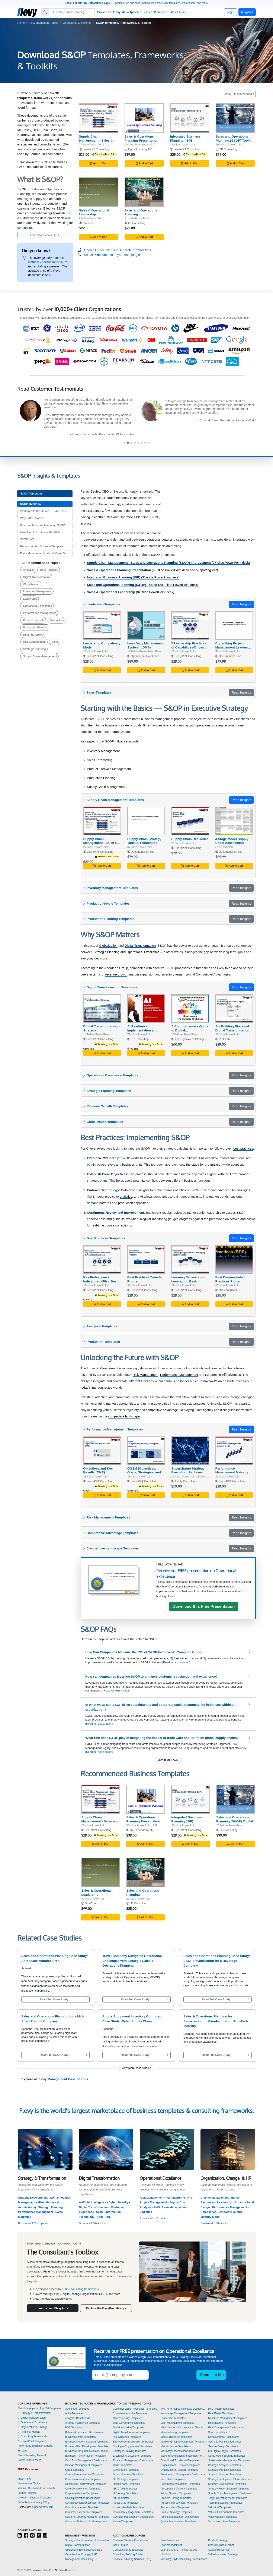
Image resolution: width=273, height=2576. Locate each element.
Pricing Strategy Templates (176, 2493)
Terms (28, 2502)
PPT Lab (224, 1039)
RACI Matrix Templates (221, 2408)
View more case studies (136, 2068)
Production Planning (35, 627)
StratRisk (88, 223)
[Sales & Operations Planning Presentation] (144, 118)
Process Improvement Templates (179, 2502)
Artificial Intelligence (92, 2202)
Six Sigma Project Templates (224, 2451)
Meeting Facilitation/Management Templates (183, 2455)
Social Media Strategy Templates (226, 2455)
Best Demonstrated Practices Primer (230, 1279)
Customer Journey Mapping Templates (87, 2516)
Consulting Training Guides (128, 2554)
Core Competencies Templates (82, 2488)
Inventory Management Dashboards (133, 2516)
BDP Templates (74, 2427)
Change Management (214, 2197)
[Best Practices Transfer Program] (146, 1259)
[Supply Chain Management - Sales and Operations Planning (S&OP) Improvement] (98, 118)
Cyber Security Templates (127, 2418)
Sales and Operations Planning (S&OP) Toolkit (234, 138)
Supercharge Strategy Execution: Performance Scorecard (189, 1472)
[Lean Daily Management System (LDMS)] (146, 625)
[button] (124, 443)
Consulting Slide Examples (128, 2549)
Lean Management (174, 2207)
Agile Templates (74, 2413)
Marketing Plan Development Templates (183, 2441)
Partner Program (26, 2492)
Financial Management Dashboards (133, 2460)
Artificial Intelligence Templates (82, 2422)
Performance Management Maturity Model (231, 1472)
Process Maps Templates (175, 2507)
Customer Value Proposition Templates (135, 2408)
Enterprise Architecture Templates (132, 2455)
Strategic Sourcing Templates (224, 2474)
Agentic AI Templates (77, 2408)
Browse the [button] (118, 12)
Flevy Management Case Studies (63, 2079)
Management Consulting (79, 2559)
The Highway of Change (190, 1039)
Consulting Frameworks (32, 2436)
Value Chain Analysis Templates (226, 2512)
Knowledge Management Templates (181, 2413)
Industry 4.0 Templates (126, 2502)
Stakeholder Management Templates (229, 2460)
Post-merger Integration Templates (180, 2483)
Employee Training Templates (129, 2451)
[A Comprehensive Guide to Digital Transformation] (190, 1008)
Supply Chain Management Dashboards (231, 2493)
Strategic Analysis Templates (224, 2465)
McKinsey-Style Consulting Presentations (184, 2559)
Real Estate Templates (221, 2413)
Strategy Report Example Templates (228, 2488)
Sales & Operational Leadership (94, 212)
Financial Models (28, 2431)
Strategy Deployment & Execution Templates (232, 2479)
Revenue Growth (33, 634)
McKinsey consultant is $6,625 (48, 262)
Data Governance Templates (129, 2422)
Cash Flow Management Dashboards (86, 2460)
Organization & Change (32, 2427)
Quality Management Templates (179, 2521)
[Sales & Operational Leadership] (98, 192)
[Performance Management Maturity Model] (234, 1450)
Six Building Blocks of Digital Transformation (232, 1028)
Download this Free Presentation (204, 1606)
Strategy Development (33, 2197)
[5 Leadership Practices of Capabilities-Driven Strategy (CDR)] (190, 625)
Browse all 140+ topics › (155, 2218)
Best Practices (49, 569)
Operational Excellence (77, 22)
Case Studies (120, 2545)
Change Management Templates (83, 2465)
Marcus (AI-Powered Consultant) (36, 2488)
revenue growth (116, 974)
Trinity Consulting (185, 1481)
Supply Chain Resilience (189, 839)
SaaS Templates (217, 2432)
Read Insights (241, 604)
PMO (157, 2207)
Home (21, 22)
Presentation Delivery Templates (179, 2488)
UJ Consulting (136, 223)
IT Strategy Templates (125, 2493)
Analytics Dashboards (77, 2418)
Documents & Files (230, 656)
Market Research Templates (176, 2436)
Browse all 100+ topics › (215, 2223)
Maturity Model (210, 2216)
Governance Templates (126, 2469)
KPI (52, 2197)
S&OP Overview (30, 504)
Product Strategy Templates (176, 2512)
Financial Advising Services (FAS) (132, 2559)
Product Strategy (217, 2540)
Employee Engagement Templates (132, 2446)
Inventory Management (37, 591)
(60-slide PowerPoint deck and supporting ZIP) (152, 570)
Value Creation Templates (222, 2516)
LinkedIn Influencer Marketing (34, 2497)
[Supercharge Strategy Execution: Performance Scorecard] (190, 1450)
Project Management (153, 2202)
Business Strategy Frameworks (130, 2540)
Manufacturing (175, 2197)
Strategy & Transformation (34, 2413)
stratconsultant (228, 1290)
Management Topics (28, 2483)
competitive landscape (124, 1416)
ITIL (108, 2216)
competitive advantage (162, 1410)
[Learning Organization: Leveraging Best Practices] (190, 1259)
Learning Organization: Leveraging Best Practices (188, 1281)
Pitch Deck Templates (173, 2479)
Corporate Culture (231, 2212)
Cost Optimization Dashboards (82, 2498)
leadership (113, 498)
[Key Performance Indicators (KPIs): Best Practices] (102, 1259)
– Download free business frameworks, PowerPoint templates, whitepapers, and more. (136, 2)
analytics (126, 1196)
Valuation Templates (219, 2507)
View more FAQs (168, 1759)
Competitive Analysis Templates (83, 2479)
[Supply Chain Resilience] (190, 821)
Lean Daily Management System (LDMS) (145, 645)
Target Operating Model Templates (227, 2498)
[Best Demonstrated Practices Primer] (234, 1259)
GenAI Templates (122, 2465)
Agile (100, 2216)
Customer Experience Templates (83, 2512)
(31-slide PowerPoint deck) (133, 577)
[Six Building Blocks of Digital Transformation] (234, 1008)
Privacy (38, 2502)
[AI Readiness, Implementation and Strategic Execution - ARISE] (146, 1008)
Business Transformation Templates (85, 2455)
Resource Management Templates (227, 2418)
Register (247, 12)
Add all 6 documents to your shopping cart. (114, 255)
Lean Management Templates (177, 2422)
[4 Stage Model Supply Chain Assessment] (234, 821)
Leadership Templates (173, 2418)
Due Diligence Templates (127, 2436)
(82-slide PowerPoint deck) (130, 592)
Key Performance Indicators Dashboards (183, 2408)
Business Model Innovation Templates (86, 2441)
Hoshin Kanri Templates (126, 2483)
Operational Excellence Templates (180, 2460)
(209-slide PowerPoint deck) (142, 585)
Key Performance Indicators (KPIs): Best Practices (100, 1281)
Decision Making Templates (128, 2427)
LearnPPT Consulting (96, 149)
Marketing (24, 2216)
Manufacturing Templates (175, 2432)
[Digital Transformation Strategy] (102, 1008)
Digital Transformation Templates (131, 2432)
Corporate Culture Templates (81, 2493)
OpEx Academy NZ (140, 149)
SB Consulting (228, 149)
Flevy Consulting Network (31, 2455)
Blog (46, 2502)
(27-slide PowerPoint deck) (168, 562)
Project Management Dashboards (180, 2516)
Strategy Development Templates (227, 2483)
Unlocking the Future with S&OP (40, 532)
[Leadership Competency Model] (102, 625)
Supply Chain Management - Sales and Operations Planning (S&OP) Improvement (97, 142)
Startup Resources (218, 2549)
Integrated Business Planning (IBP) (185, 138)
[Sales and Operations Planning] (144, 192)
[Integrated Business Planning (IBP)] (189, 118)
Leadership (30, 598)
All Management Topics (43, 22)
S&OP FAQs (28, 539)
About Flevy (178, 12)
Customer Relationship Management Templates (88, 2521)
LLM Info (166, 2554)
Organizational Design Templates (179, 2469)
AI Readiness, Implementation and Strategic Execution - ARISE (143, 1032)
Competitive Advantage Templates (84, 2474)
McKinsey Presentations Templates (180, 2451)
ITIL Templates (121, 2498)
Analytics (28, 569)
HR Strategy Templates (126, 2479)
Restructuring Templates (222, 2422)
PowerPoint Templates (31, 2441)
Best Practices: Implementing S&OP (42, 525)
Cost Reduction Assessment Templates (87, 2502)
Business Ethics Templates (80, 2436)
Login (230, 12)
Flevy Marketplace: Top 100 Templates (39, 2408)
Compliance (208, 2212)
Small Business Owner (221, 2545)
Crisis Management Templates (82, 2507)
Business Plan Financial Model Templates (88, 2451)
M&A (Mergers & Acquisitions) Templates (183, 2427)
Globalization (31, 584)
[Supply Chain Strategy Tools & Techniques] (146, 821)
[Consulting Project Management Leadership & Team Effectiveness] (234, 625)
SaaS (99, 2212)
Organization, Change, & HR (81, 2554)
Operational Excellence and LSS (83, 2549)
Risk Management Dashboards (225, 2427)
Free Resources (170, 2540)
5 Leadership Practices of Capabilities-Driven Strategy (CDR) (188, 647)
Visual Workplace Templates (224, 2521)
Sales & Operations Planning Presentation (141, 138)
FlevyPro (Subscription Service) (35, 2445)
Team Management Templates (225, 2502)
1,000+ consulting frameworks (80, 2289)
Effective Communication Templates (133, 2441)
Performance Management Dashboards (183, 2474)
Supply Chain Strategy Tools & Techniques (144, 841)
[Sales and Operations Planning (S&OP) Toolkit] (235, 118)
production (125, 1203)
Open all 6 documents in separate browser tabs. (118, 250)
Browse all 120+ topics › (33, 2223)
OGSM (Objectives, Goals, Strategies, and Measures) (144, 1472)
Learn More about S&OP (45, 235)
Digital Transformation (36, 577)
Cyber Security (118, 2202)
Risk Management (34, 641)
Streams (22, 2450)
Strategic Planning (34, 649)
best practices (243, 1148)
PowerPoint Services (29, 2460)
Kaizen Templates (123, 2521)
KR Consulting (140, 1039)
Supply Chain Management (40, 656)
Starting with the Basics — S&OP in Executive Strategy (46, 511)
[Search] (72, 12)
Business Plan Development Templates (87, 2446)
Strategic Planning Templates (224, 2469)
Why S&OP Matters (32, 518)
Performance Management (39, 613)
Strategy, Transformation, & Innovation (87, 2540)
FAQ (20, 2502)
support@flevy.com (42, 2507)
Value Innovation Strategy (222, 2554)
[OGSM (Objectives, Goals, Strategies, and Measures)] (146, 1450)
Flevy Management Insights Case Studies (46, 553)
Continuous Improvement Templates (85, 2483)
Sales (55, 641)
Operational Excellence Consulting (152, 656)
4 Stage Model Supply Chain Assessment (231, 841)
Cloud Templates (74, 2469)
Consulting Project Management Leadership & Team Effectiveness (234, 647)
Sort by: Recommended (237, 93)
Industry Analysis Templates (128, 2507)
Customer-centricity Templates (130, 2413)
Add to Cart (98, 163)
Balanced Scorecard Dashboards (84, 2432)
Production (57, 620)
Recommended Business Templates (42, 546)
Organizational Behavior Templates (180, 2465)
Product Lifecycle (33, 620)
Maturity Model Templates (175, 2446)
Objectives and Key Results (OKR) (98, 1470)
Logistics (146, 2212)
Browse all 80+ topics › (93, 2223)
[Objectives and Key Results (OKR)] (102, 1450)
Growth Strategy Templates (128, 2474)
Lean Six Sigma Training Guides (179, 2549)
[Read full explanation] (176, 1662)
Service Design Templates (223, 2446)
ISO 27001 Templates (125, 2488)
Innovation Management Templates (133, 2512)
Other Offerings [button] (154, 12)
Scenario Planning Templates (224, 2441)
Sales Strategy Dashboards (223, 2436)
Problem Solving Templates (176, 2498)
